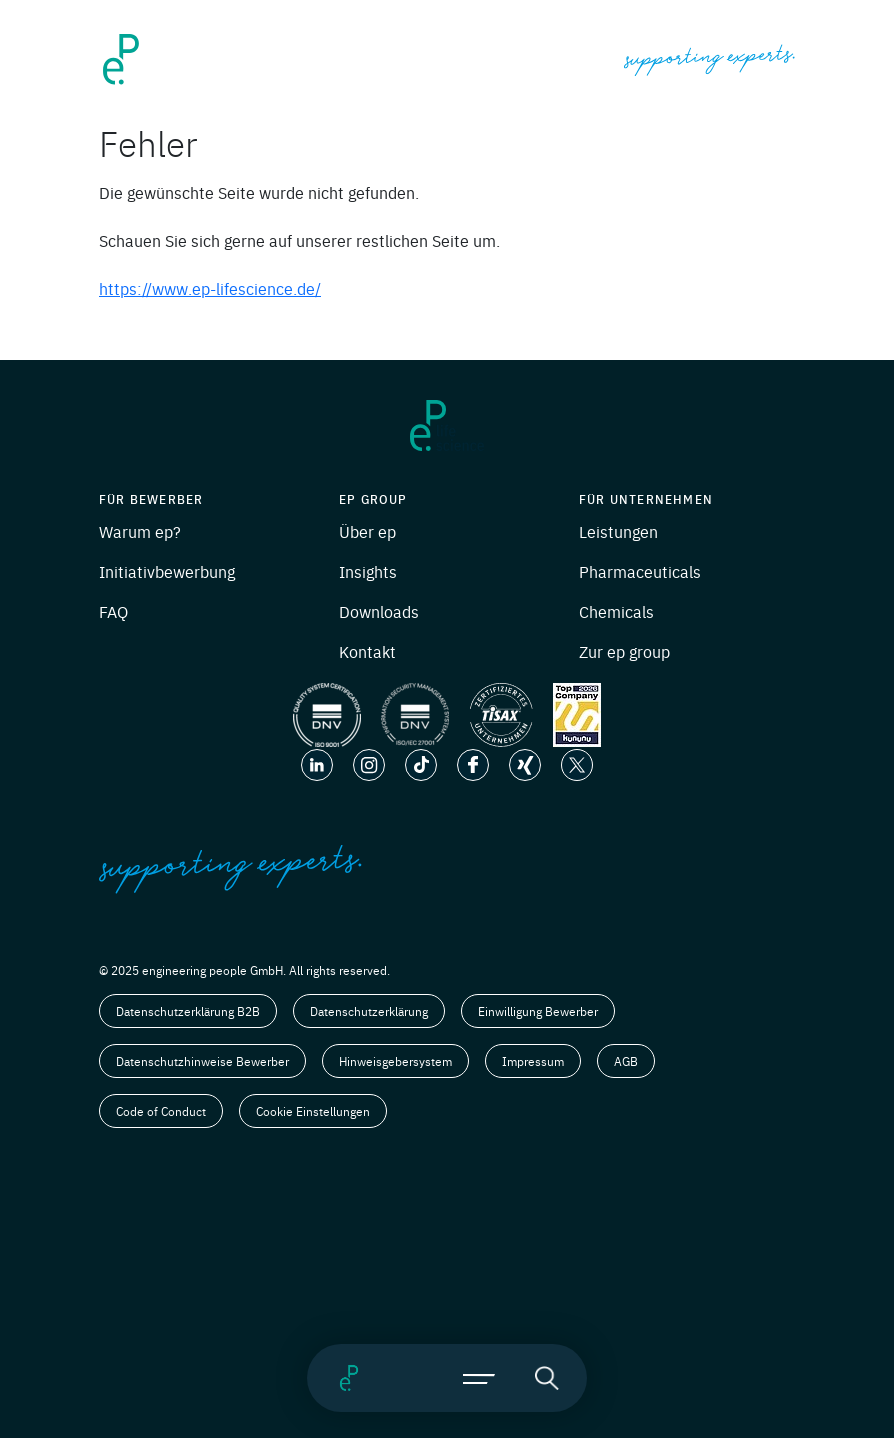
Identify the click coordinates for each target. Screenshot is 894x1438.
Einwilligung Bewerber (538, 1011)
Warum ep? (140, 531)
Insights (368, 571)
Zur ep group (624, 651)
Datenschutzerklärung (369, 1011)
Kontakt (367, 651)
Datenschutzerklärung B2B (188, 1011)
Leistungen (618, 531)
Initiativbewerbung (167, 571)
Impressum (533, 1061)
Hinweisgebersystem (395, 1061)
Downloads (379, 611)
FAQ (113, 611)
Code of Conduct (161, 1111)
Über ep (367, 531)
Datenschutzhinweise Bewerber (202, 1061)
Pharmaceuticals (640, 571)
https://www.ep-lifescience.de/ (210, 288)
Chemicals (616, 611)
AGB (626, 1061)
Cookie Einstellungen (313, 1111)
